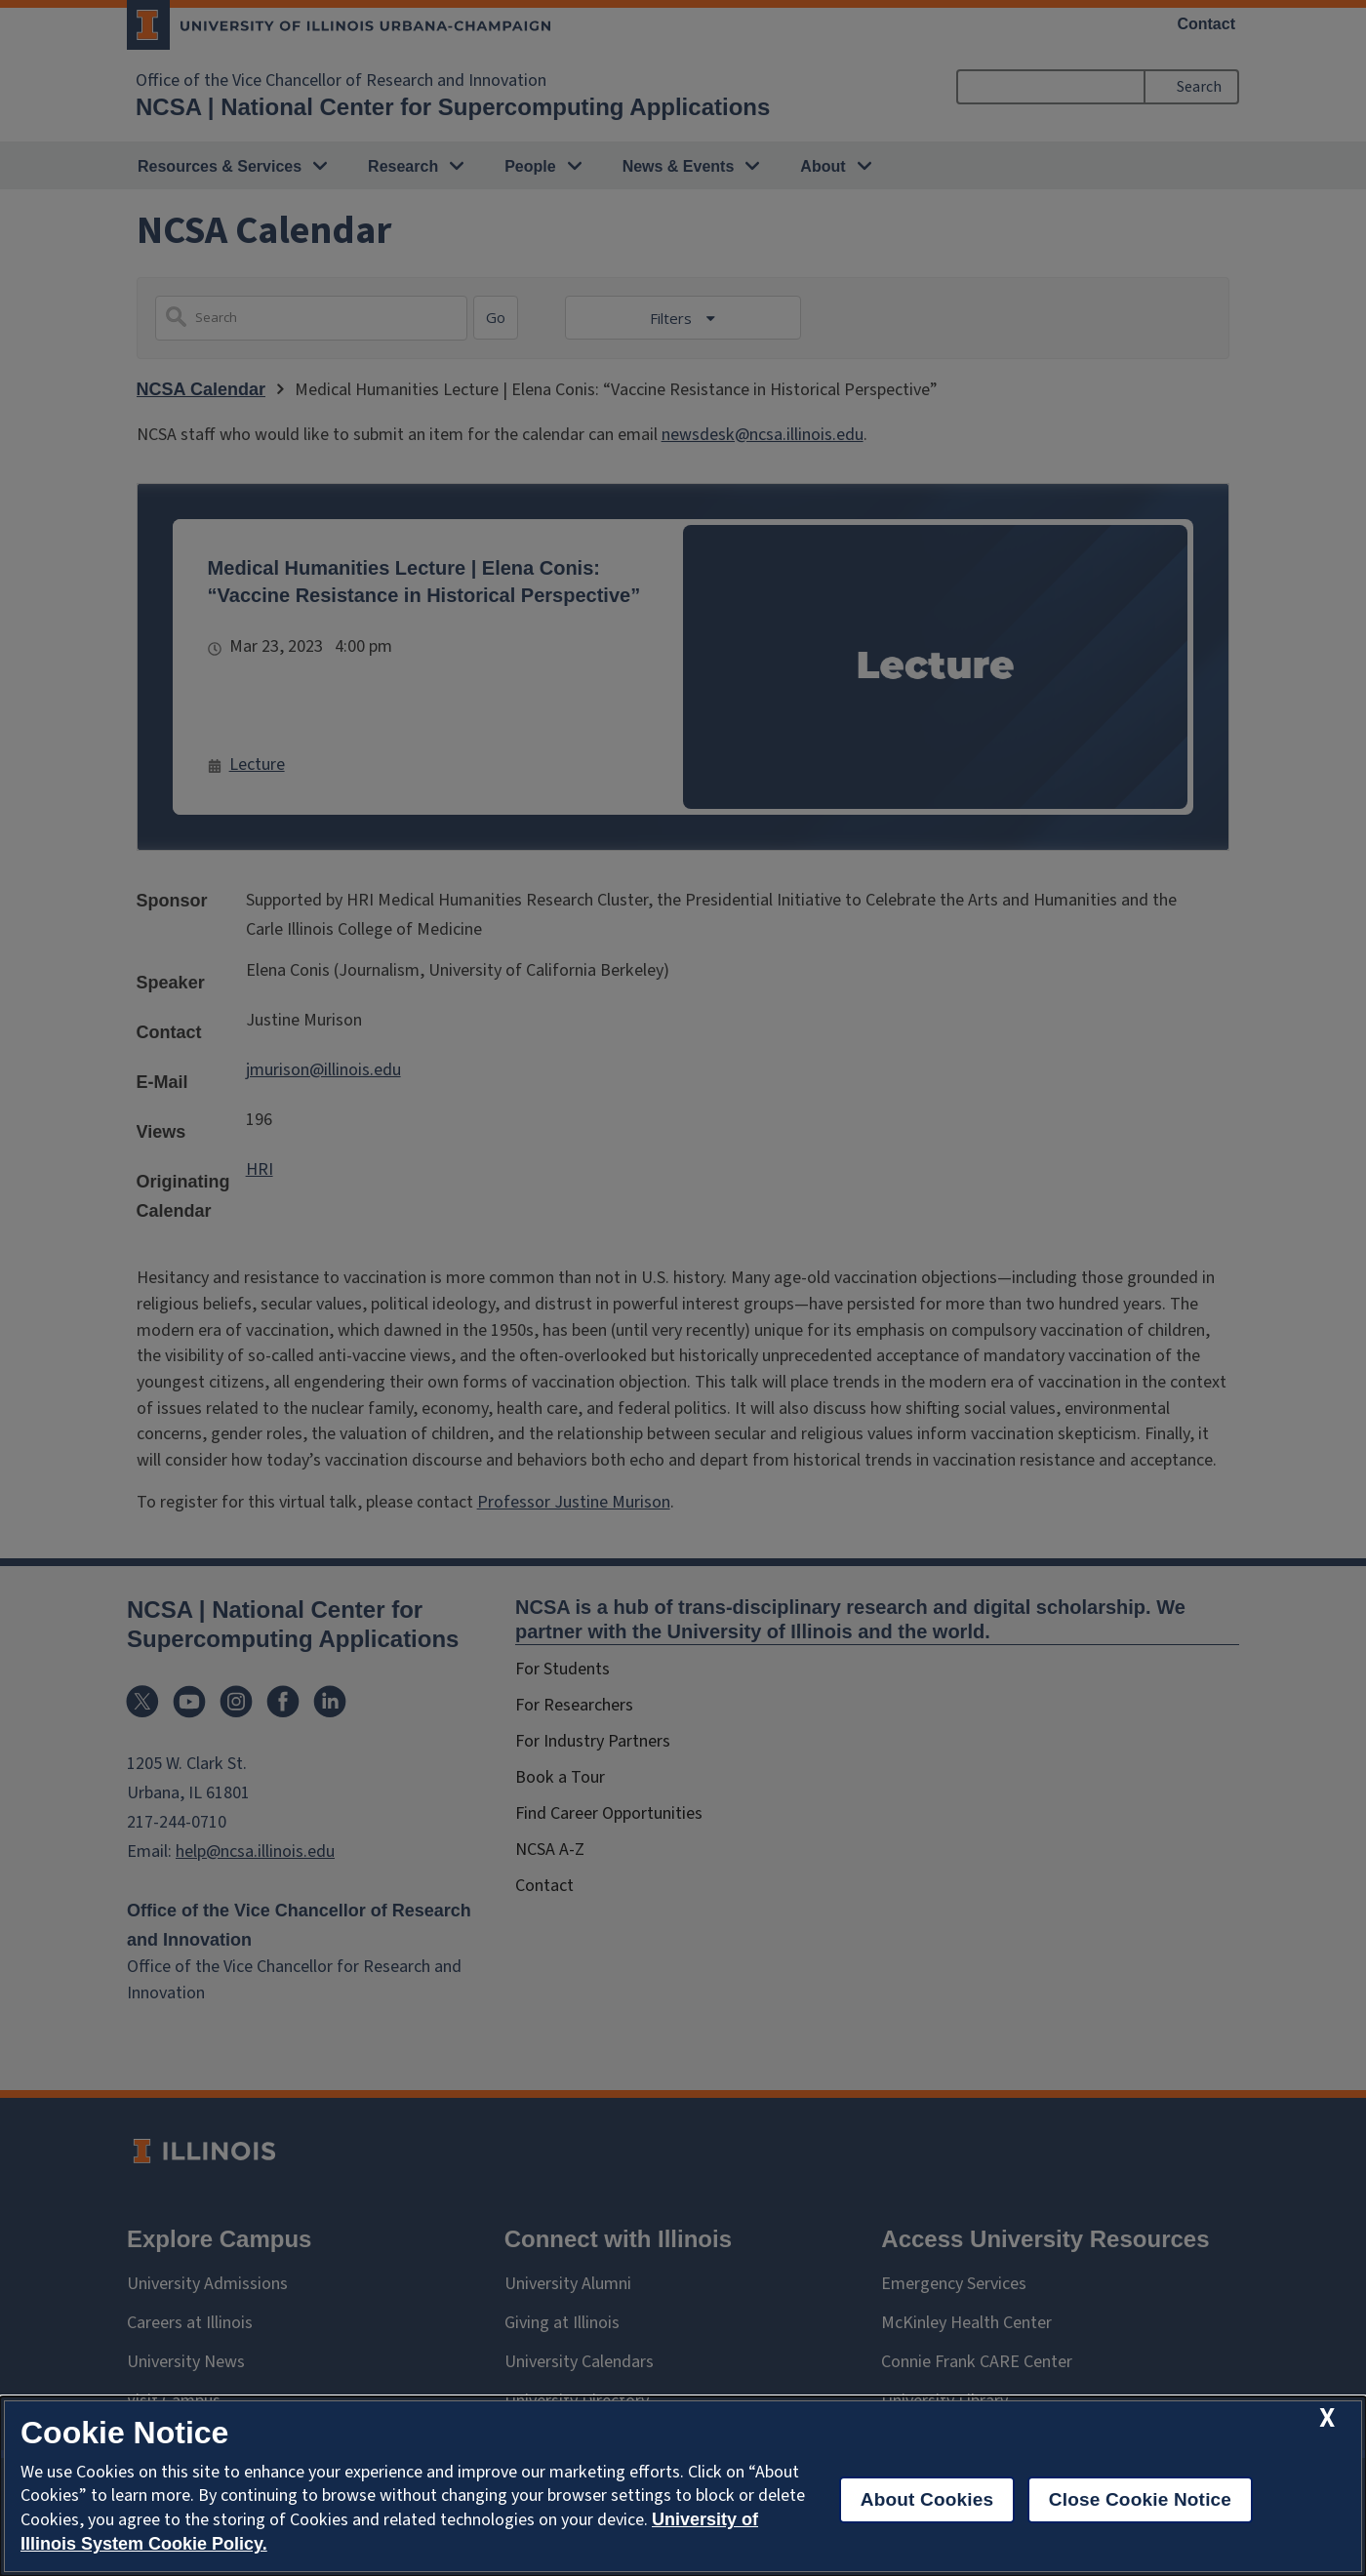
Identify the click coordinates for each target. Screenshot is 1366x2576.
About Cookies (927, 2499)
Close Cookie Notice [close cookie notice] (1140, 2499)
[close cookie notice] (1327, 2418)
